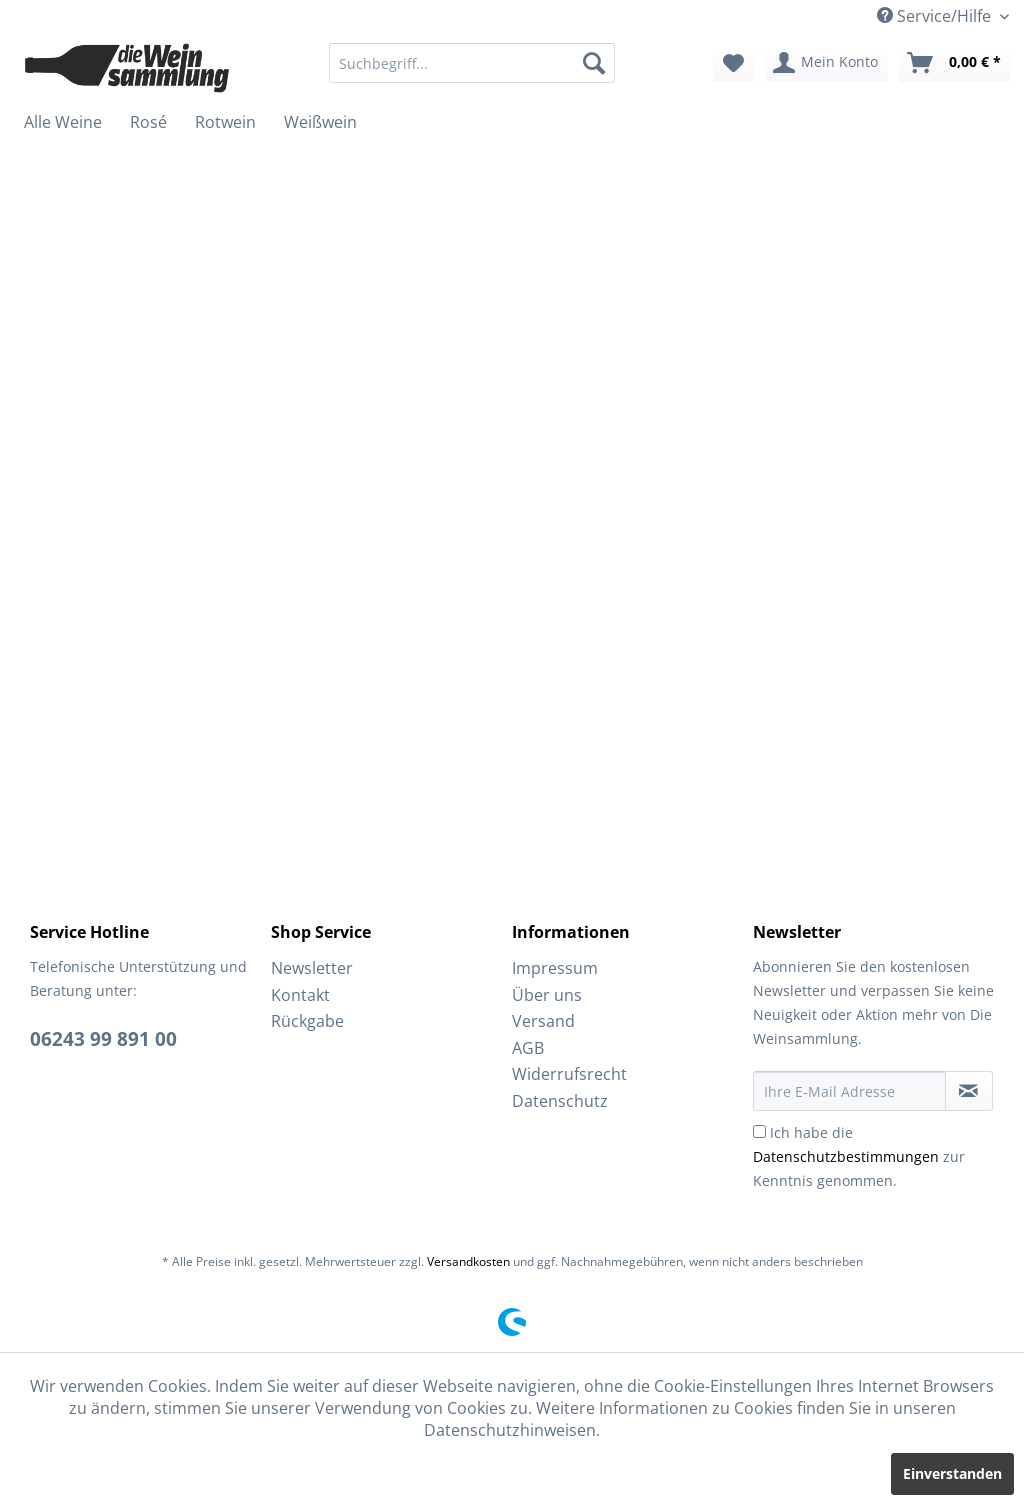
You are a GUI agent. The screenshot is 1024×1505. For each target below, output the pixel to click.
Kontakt (300, 995)
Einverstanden (952, 1473)
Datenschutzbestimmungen (846, 1156)
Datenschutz (560, 1101)
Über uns (547, 995)
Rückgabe (307, 1021)
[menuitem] (472, 63)
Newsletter (312, 968)
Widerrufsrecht (569, 1074)
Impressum (555, 968)
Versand (543, 1021)
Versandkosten (468, 1261)
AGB (528, 1048)
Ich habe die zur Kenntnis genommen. (859, 1156)
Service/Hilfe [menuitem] (936, 16)
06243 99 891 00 (103, 1039)
